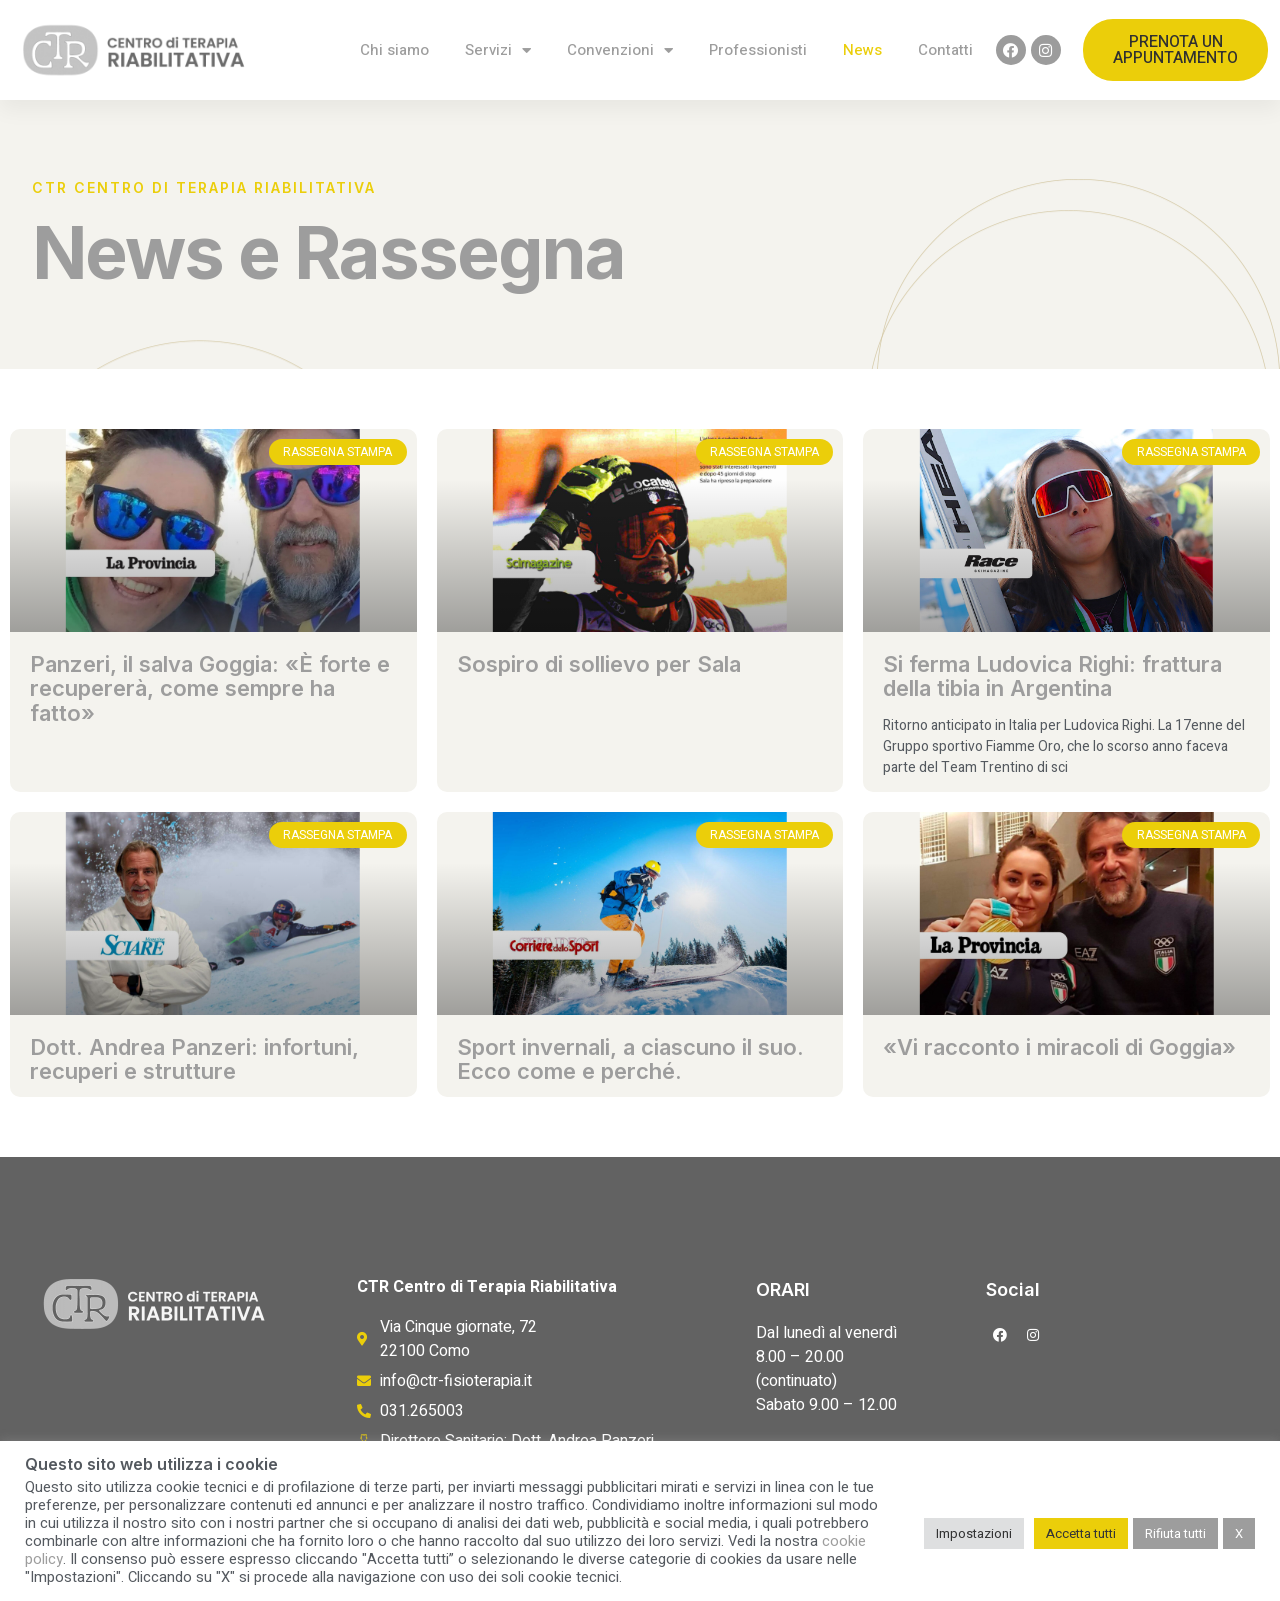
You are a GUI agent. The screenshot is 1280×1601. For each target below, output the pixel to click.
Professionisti (758, 50)
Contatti (945, 50)
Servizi (498, 50)
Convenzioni (620, 50)
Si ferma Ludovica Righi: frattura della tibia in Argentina (1052, 676)
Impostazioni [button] (974, 1533)
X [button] (1239, 1533)
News (862, 50)
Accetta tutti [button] (1081, 1533)
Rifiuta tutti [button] (1175, 1533)
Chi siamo (394, 50)
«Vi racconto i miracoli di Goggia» (1059, 1047)
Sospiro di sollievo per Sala (599, 664)
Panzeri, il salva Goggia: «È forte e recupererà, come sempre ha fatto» (210, 688)
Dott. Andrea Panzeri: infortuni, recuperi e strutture (194, 1059)
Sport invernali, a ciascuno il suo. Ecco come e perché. (630, 1059)
